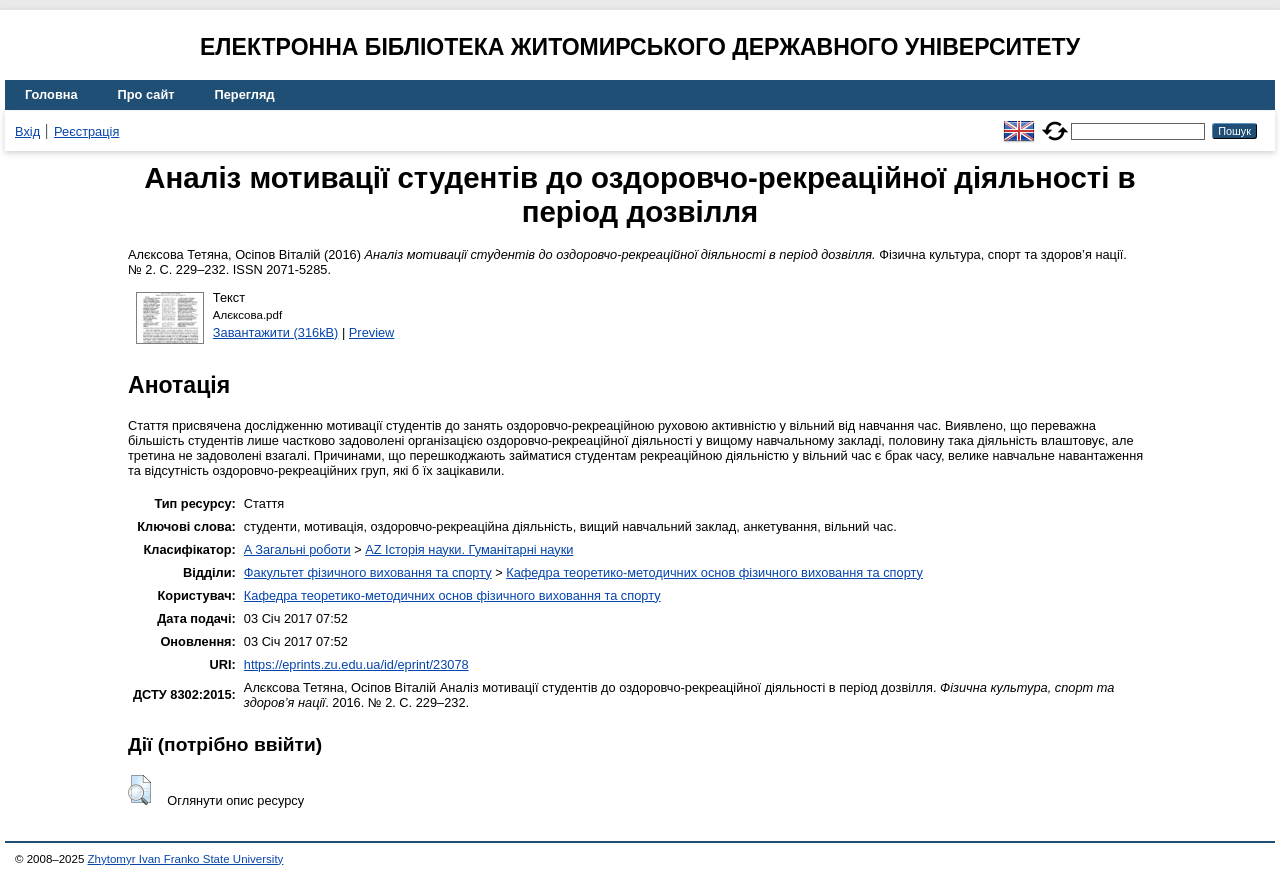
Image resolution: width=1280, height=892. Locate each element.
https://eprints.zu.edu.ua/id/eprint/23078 (356, 664)
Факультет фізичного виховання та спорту (368, 572)
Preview (372, 332)
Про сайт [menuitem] (146, 94)
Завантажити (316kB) (276, 332)
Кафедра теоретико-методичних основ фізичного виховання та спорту (714, 572)
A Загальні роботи (297, 549)
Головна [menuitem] (51, 94)
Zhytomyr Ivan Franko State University (186, 859)
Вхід (27, 131)
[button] (139, 790)
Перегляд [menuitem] (245, 94)
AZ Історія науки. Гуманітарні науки (469, 549)
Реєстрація (86, 131)
